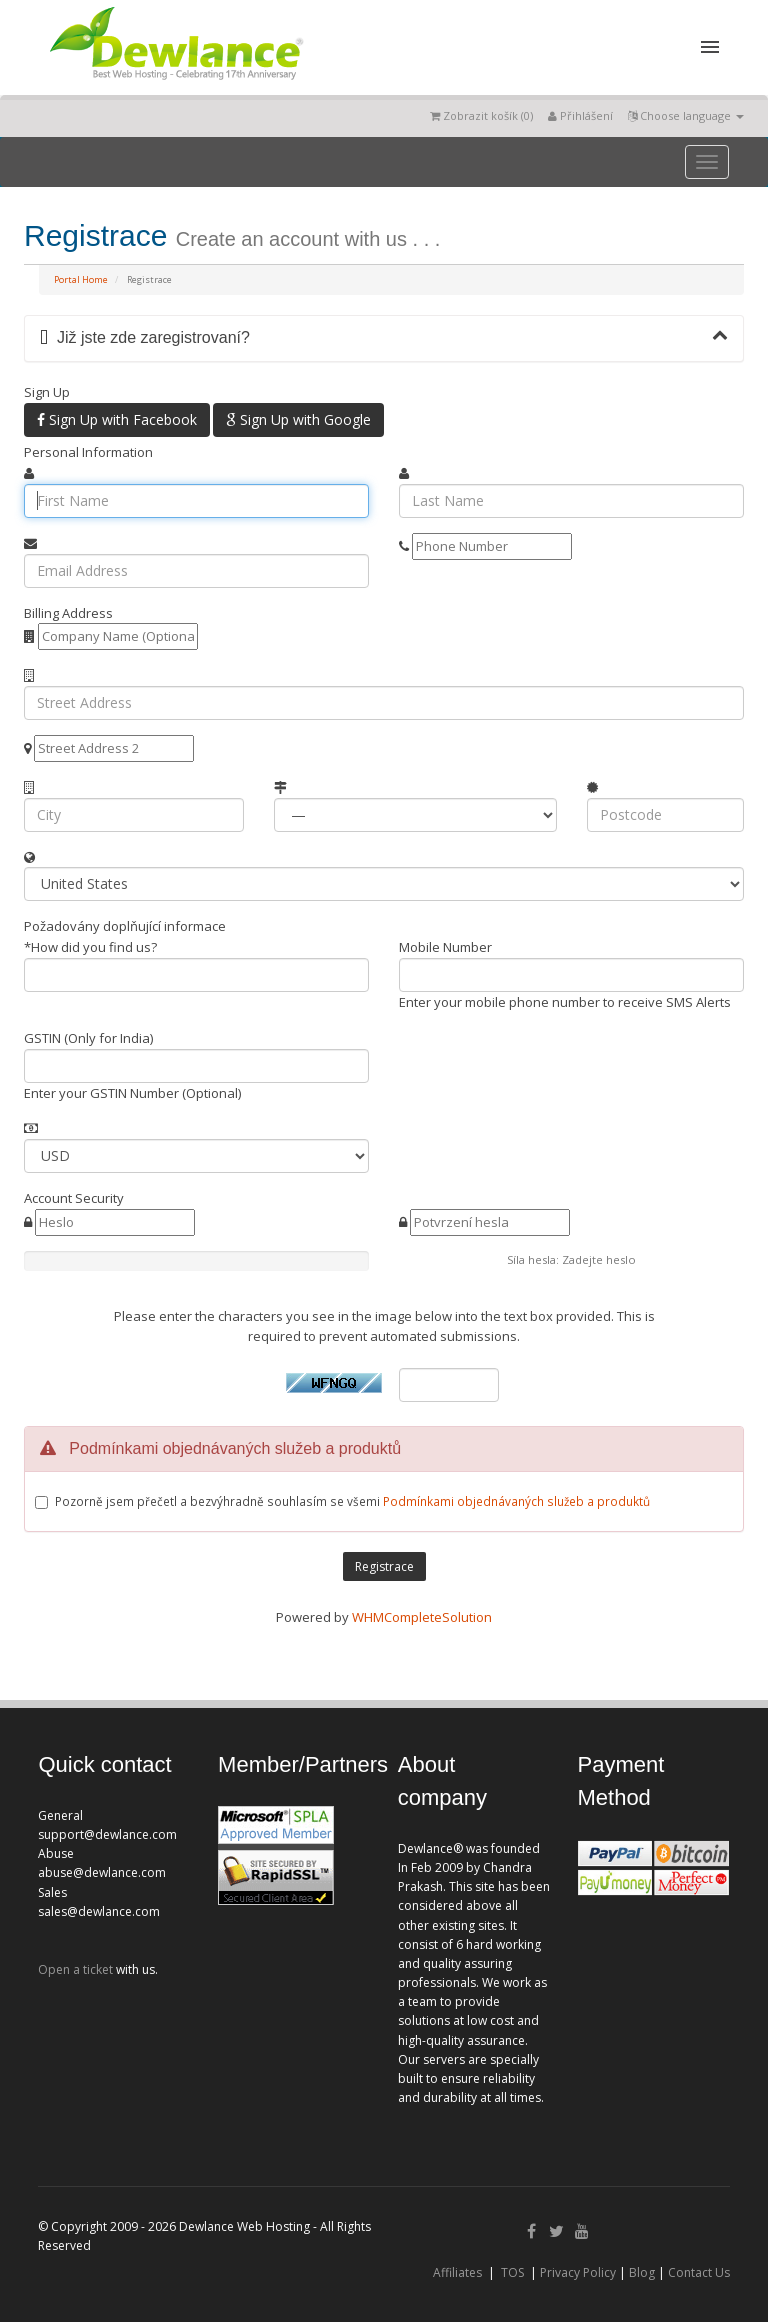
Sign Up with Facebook (117, 419)
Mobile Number (445, 947)
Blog (642, 2272)
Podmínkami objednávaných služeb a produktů (516, 1501)
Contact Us (699, 2272)
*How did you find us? (90, 947)
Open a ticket (75, 1969)
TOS (512, 2272)
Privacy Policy (578, 2272)
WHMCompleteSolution (422, 1617)
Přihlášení (580, 115)
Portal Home (81, 279)
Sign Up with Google (298, 419)
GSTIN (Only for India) (88, 1038)
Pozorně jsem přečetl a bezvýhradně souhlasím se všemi (352, 1501)
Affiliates (457, 2272)
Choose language (686, 115)
